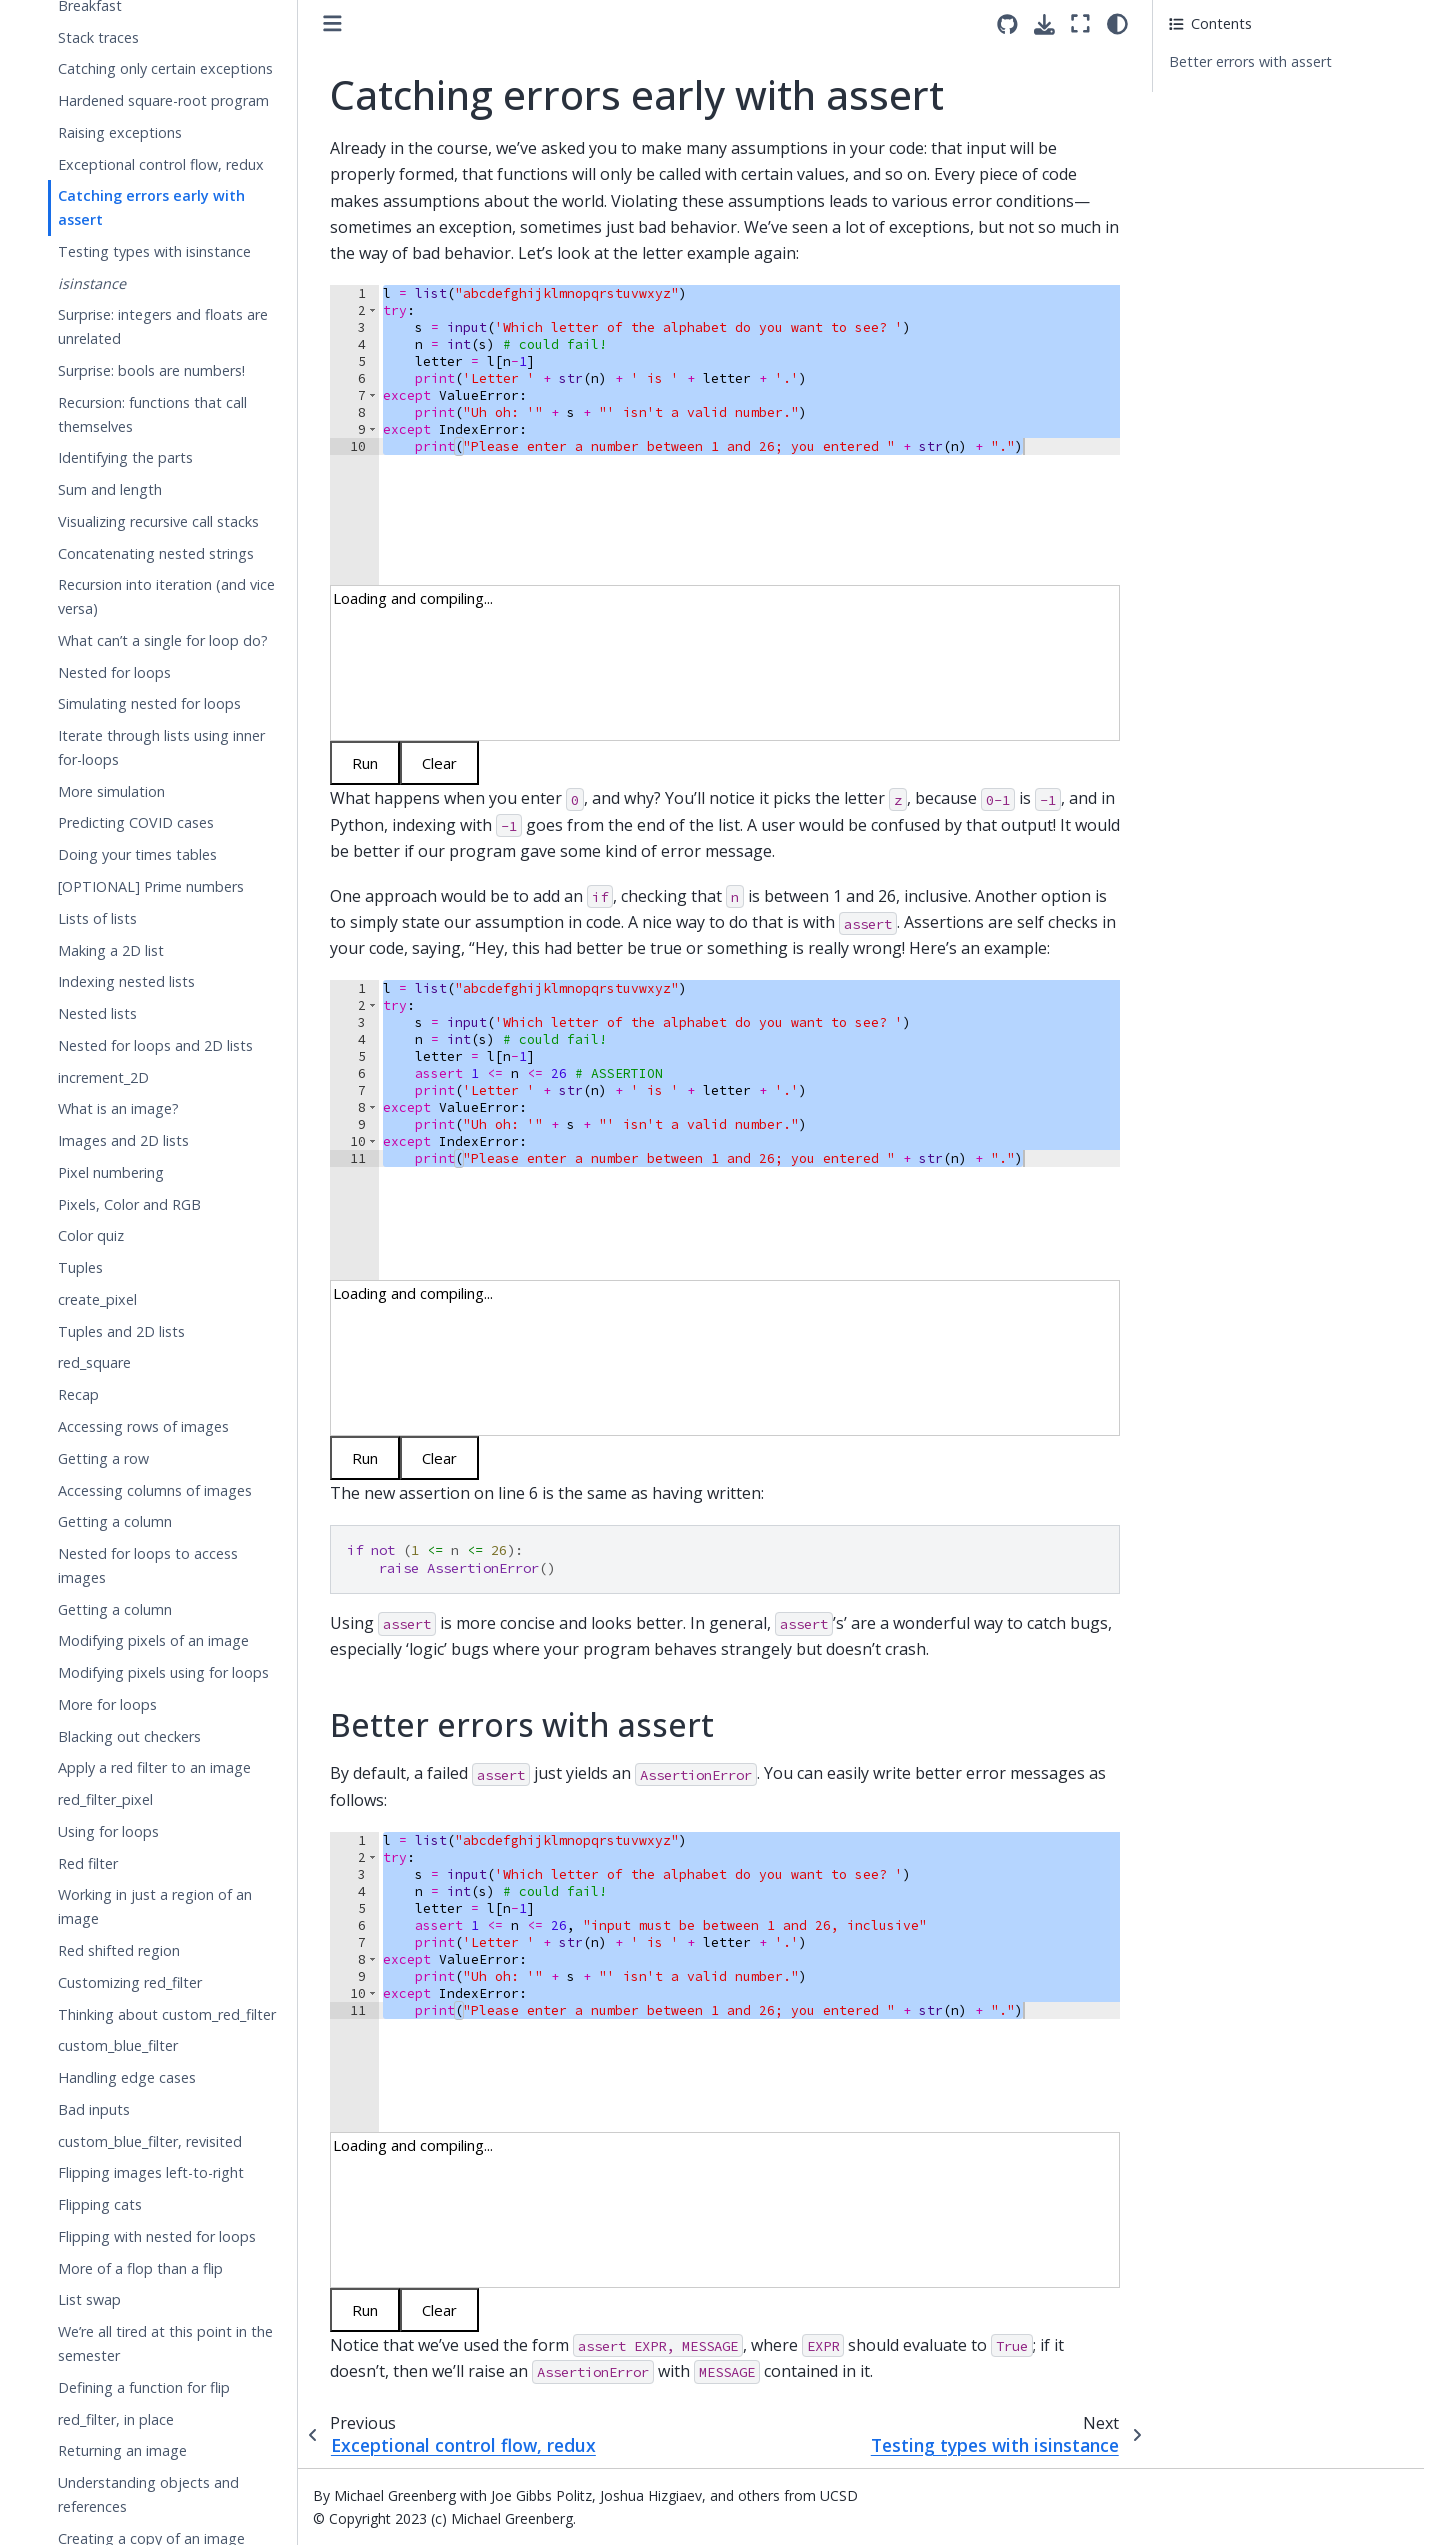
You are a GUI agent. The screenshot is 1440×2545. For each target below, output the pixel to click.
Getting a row (103, 1458)
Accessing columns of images (155, 1490)
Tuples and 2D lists (121, 1331)
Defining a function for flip (144, 2387)
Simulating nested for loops (149, 703)
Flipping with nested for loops (157, 2236)
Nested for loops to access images (148, 1565)
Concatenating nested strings (156, 553)
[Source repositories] (1007, 24)
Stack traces (98, 37)
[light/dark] (1117, 23)
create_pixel (97, 1299)
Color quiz (91, 1235)
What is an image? (118, 1108)
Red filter (88, 1863)
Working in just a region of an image (155, 1906)
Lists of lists (97, 918)
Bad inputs (94, 2109)
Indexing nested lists (126, 981)
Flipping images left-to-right (151, 2172)
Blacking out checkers (129, 1736)
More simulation (111, 791)
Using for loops (108, 1831)
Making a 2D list (111, 950)
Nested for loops (114, 672)
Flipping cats (100, 2204)
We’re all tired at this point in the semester (165, 2343)
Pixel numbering (111, 1172)
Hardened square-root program (163, 100)
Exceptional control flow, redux (161, 164)
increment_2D (103, 1077)
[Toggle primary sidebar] (332, 23)
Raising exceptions (120, 132)
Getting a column (115, 1521)
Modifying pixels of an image (153, 1640)
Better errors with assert (1250, 61)
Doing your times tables (137, 854)
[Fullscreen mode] (1080, 23)
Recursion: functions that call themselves (152, 414)
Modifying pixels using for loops (163, 1672)
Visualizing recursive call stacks (158, 521)
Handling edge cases (127, 2077)
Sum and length (110, 489)
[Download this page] (1044, 24)
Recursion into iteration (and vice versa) (166, 596)
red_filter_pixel (105, 1799)
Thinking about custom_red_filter (167, 2014)
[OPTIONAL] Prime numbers (151, 886)
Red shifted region (119, 1950)
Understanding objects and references (148, 2494)
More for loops (107, 1704)
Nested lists (97, 1013)
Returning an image (122, 2450)
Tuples (80, 1267)
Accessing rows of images (143, 1426)
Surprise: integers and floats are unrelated (163, 326)
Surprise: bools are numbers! (151, 370)
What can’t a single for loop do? (163, 640)
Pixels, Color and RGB (129, 1204)
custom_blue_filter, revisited (150, 2141)
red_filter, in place (116, 2419)
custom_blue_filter (118, 2045)
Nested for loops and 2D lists (155, 1045)
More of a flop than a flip (140, 2268)
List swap (89, 2299)
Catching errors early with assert (151, 207)
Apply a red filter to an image (154, 1767)
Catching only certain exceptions (165, 68)
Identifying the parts (125, 457)
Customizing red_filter (130, 1982)
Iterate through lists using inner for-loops (161, 747)
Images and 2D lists (123, 1140)
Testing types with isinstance (154, 251)
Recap (78, 1394)
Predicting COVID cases (136, 822)
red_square (94, 1362)
